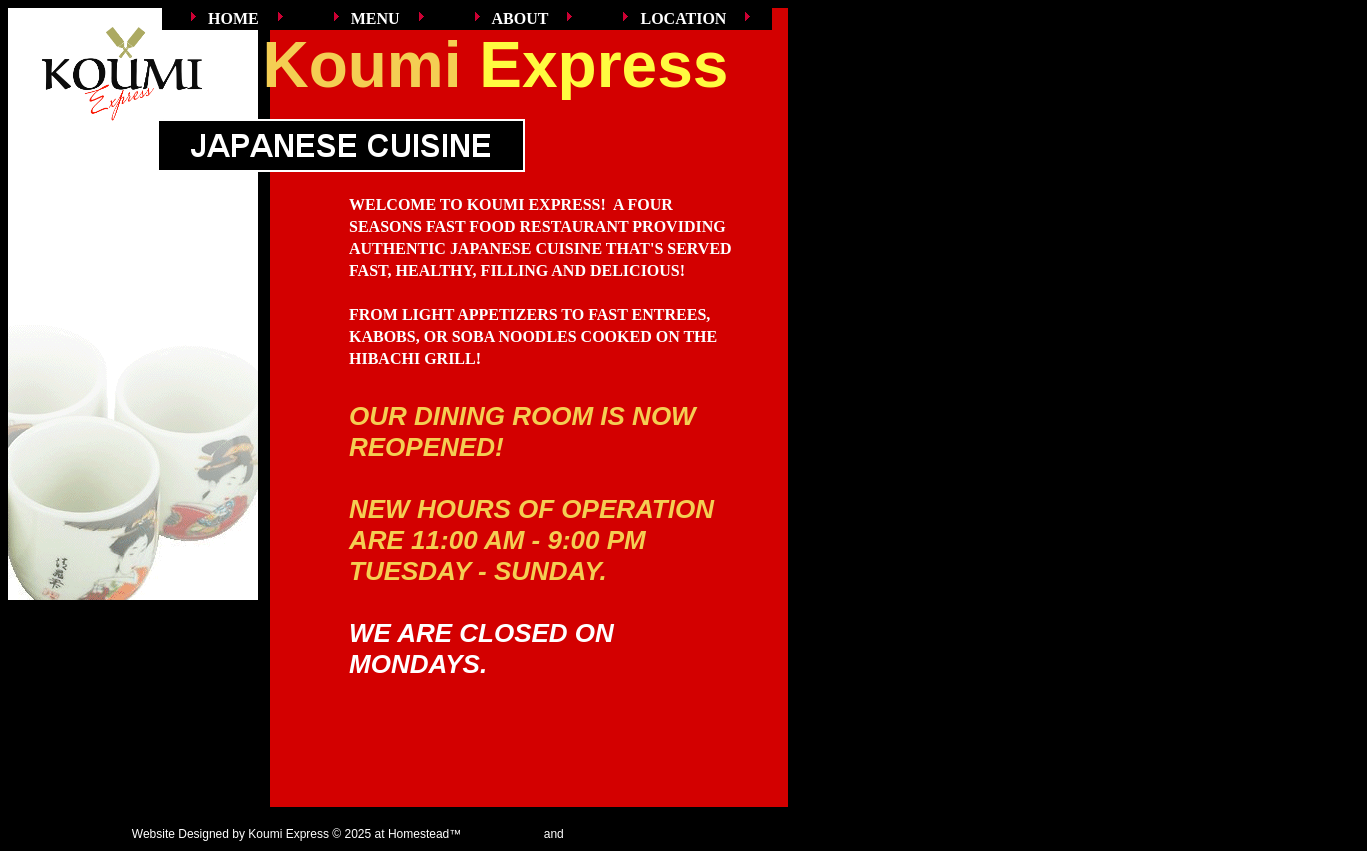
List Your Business (616, 834)
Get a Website (503, 834)
